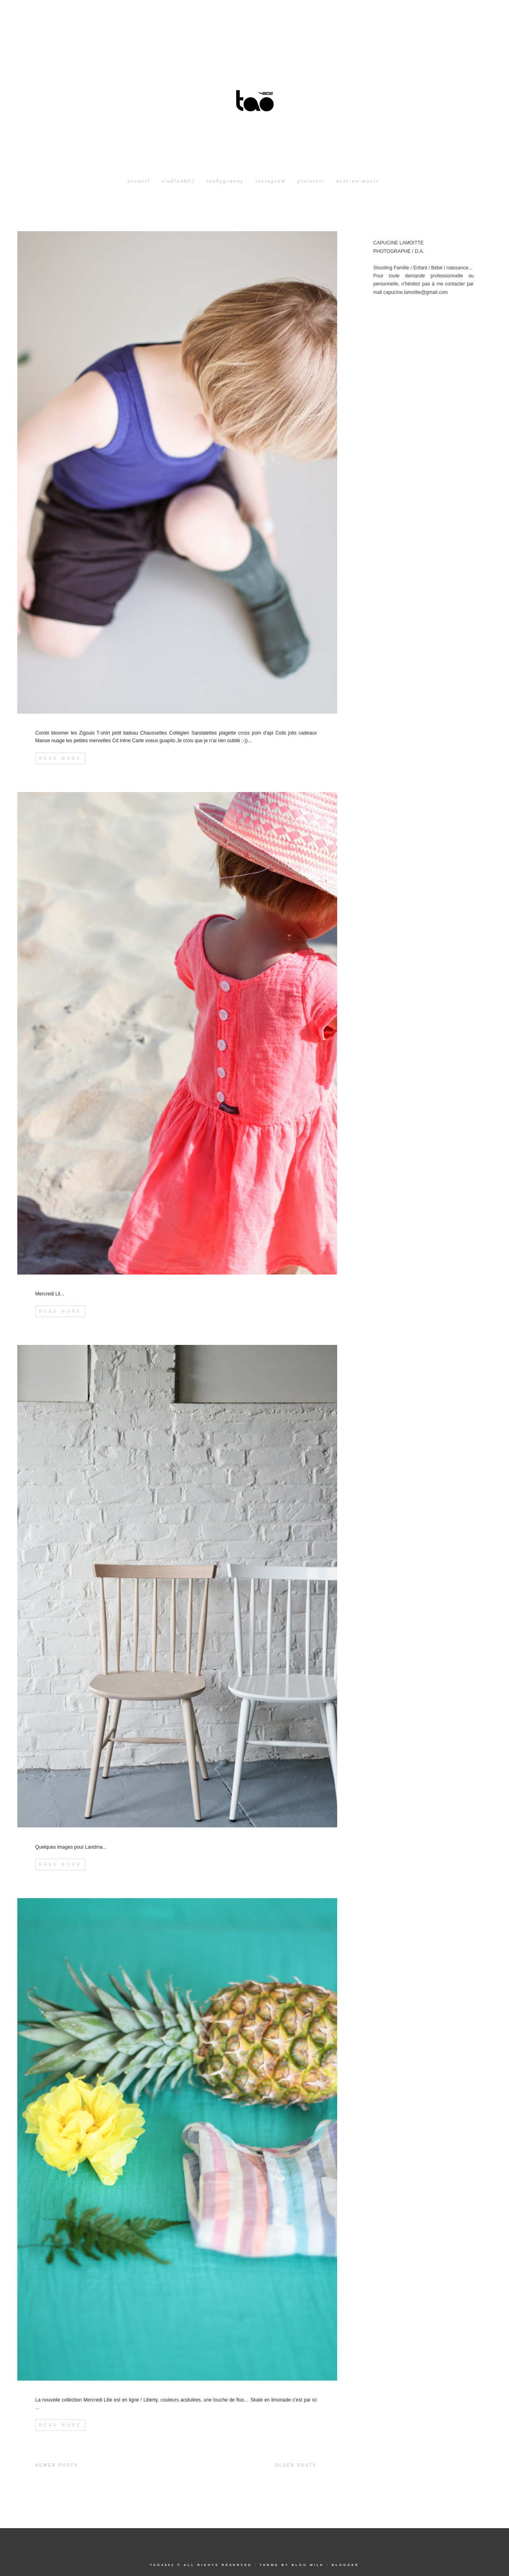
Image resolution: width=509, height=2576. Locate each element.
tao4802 (162, 2565)
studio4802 (178, 181)
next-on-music (357, 181)
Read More (60, 758)
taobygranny (225, 181)
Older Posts (296, 2465)
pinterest (311, 181)
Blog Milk (307, 2565)
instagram (271, 181)
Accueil (139, 181)
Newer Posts (56, 2465)
